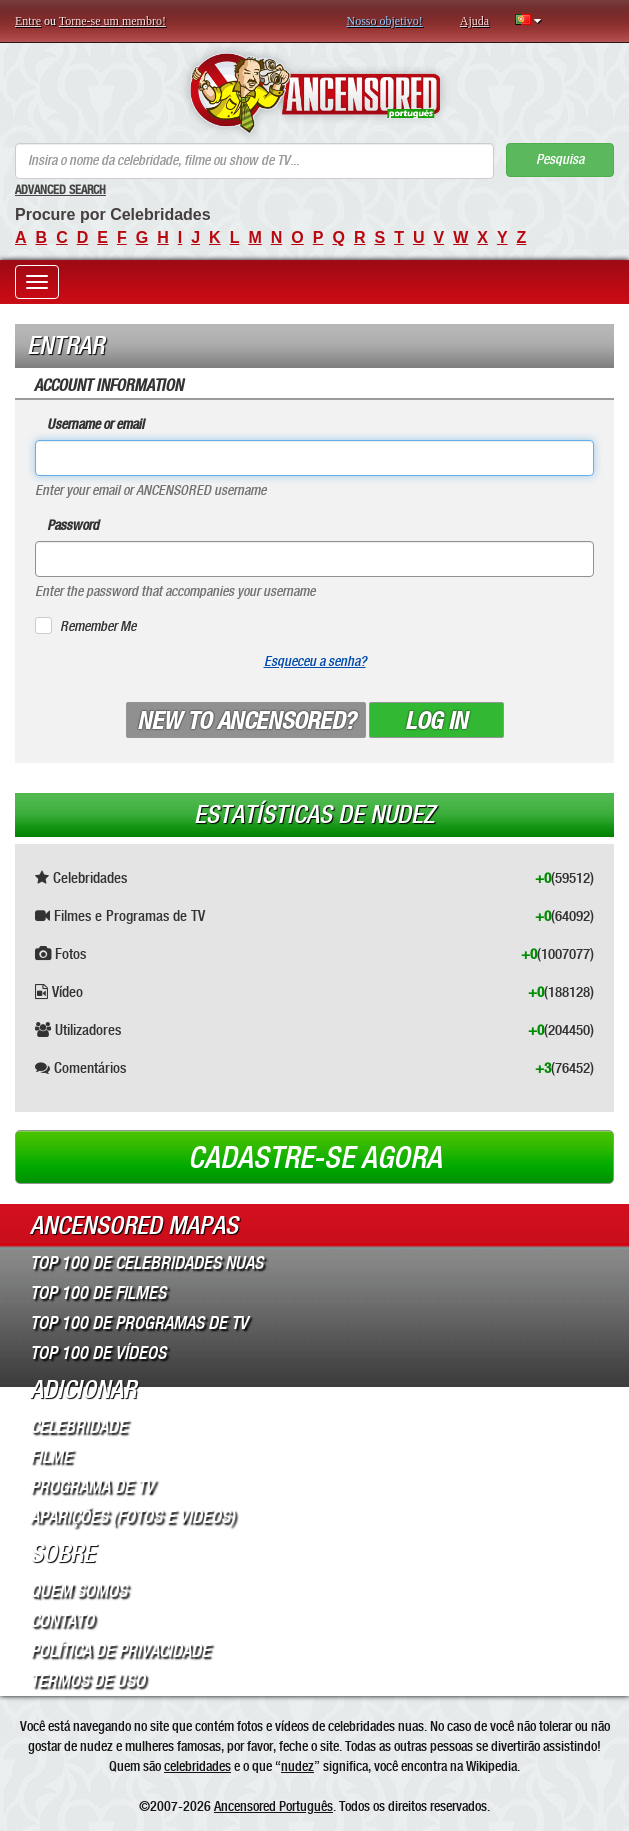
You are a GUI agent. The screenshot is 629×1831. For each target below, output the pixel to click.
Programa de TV (92, 1487)
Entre (28, 21)
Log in (436, 721)
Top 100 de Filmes (98, 1293)
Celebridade (78, 1427)
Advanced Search (60, 190)
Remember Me (98, 626)
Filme (51, 1457)
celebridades (197, 1766)
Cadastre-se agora (315, 1158)
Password (73, 525)
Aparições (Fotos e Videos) (132, 1517)
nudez (297, 1766)
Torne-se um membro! (112, 21)
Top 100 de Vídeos (98, 1353)
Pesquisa (560, 159)
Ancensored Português (273, 1806)
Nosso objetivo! (385, 21)
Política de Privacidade (120, 1651)
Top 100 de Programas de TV (139, 1323)
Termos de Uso (87, 1681)
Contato (62, 1621)
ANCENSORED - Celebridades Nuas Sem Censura (314, 93)
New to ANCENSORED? (246, 721)
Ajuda (474, 21)
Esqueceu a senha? (315, 661)
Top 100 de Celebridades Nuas (146, 1263)
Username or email (95, 424)
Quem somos (78, 1591)
